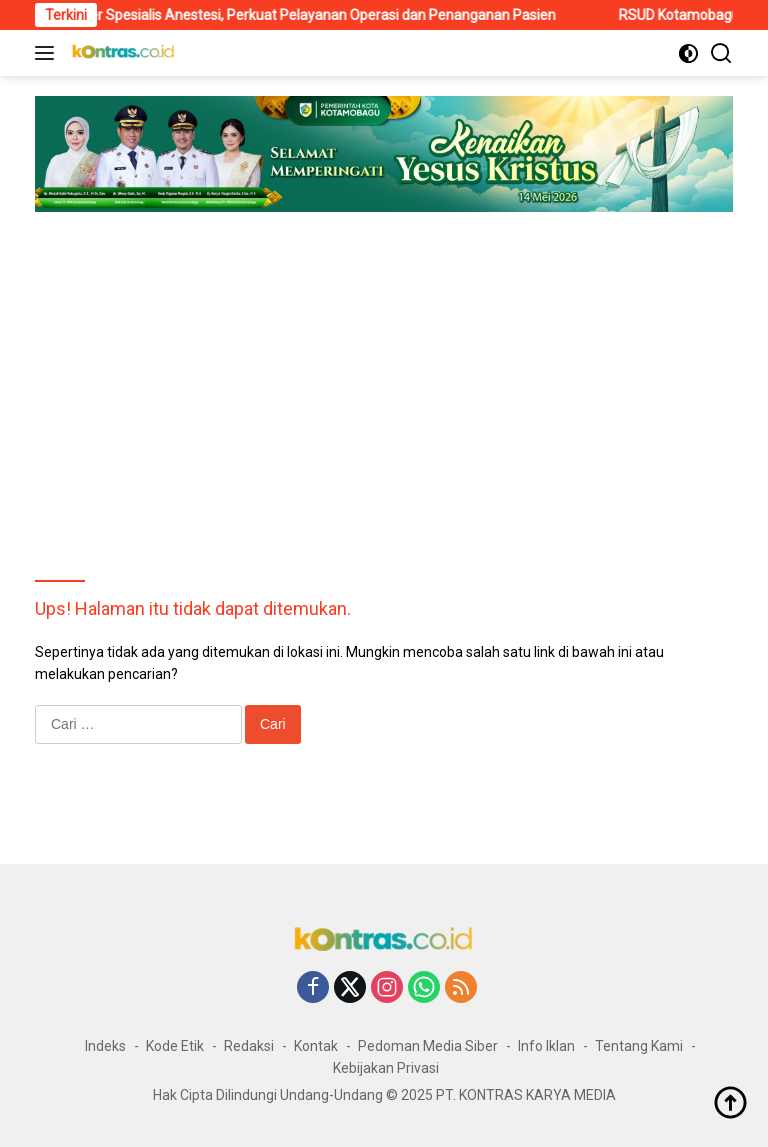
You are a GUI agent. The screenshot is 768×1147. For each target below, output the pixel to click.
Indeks (105, 1046)
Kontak (316, 1046)
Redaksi (249, 1046)
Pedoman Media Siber (428, 1046)
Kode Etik (175, 1046)
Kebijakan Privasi (386, 1068)
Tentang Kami (639, 1046)
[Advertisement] (384, 372)
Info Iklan (546, 1046)
